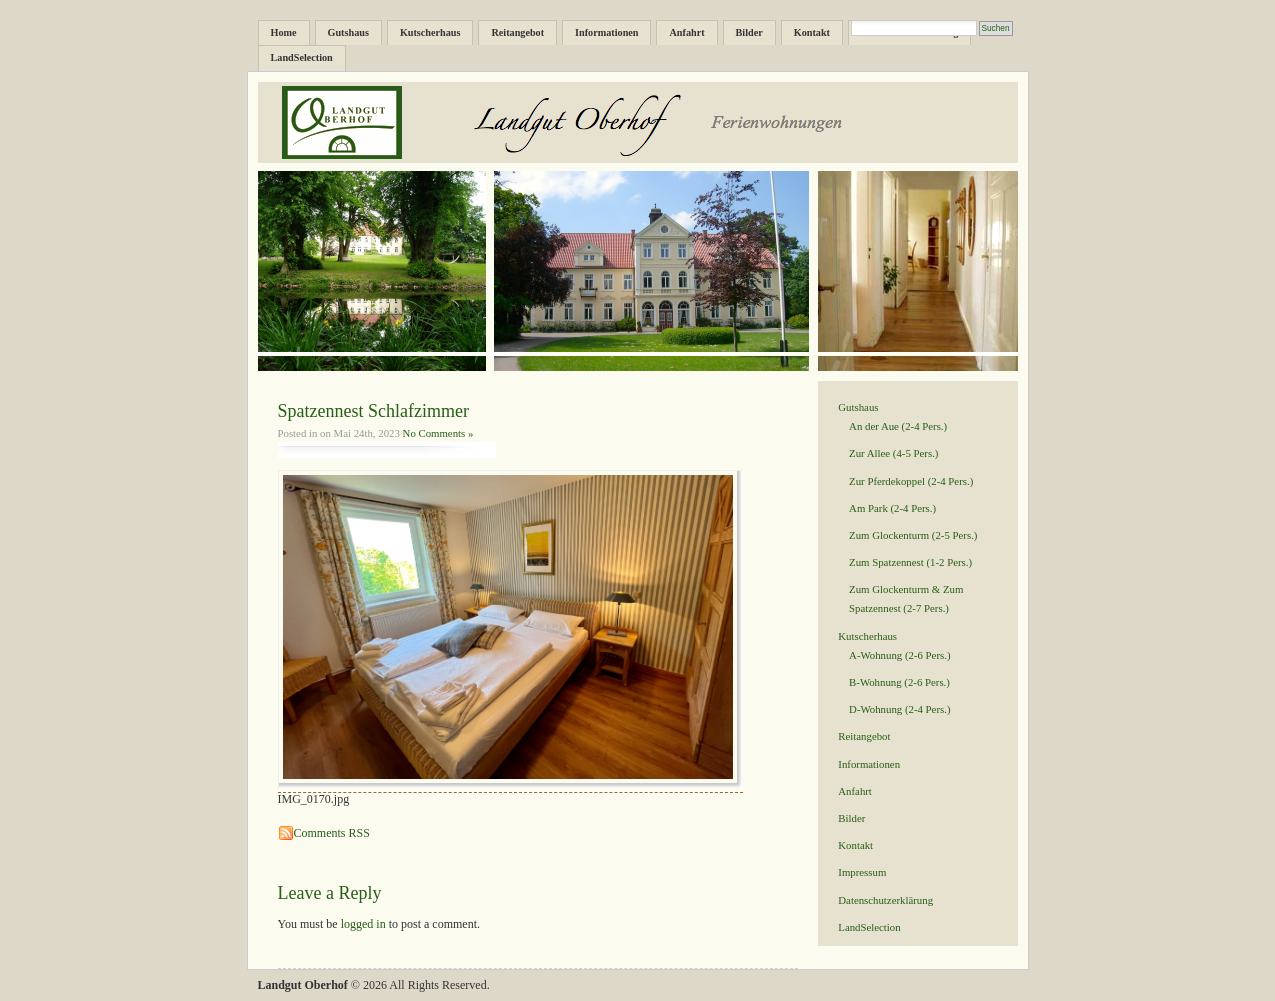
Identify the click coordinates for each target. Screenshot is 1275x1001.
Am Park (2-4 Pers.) (892, 508)
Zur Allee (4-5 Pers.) (893, 453)
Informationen (606, 32)
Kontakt (812, 32)
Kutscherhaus (430, 32)
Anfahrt (686, 32)
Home (284, 32)
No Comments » (438, 433)
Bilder (749, 32)
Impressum (862, 872)
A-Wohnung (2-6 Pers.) (899, 655)
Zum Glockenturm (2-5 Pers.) (913, 535)
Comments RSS (332, 833)
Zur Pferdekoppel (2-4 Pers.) (911, 481)
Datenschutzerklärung (885, 900)
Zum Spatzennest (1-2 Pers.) (910, 562)
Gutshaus (348, 32)
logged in (363, 924)
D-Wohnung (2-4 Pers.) (899, 709)
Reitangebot (517, 32)
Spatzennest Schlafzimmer (373, 411)
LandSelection (302, 57)
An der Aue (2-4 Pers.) (898, 426)
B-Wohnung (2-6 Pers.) (899, 682)
